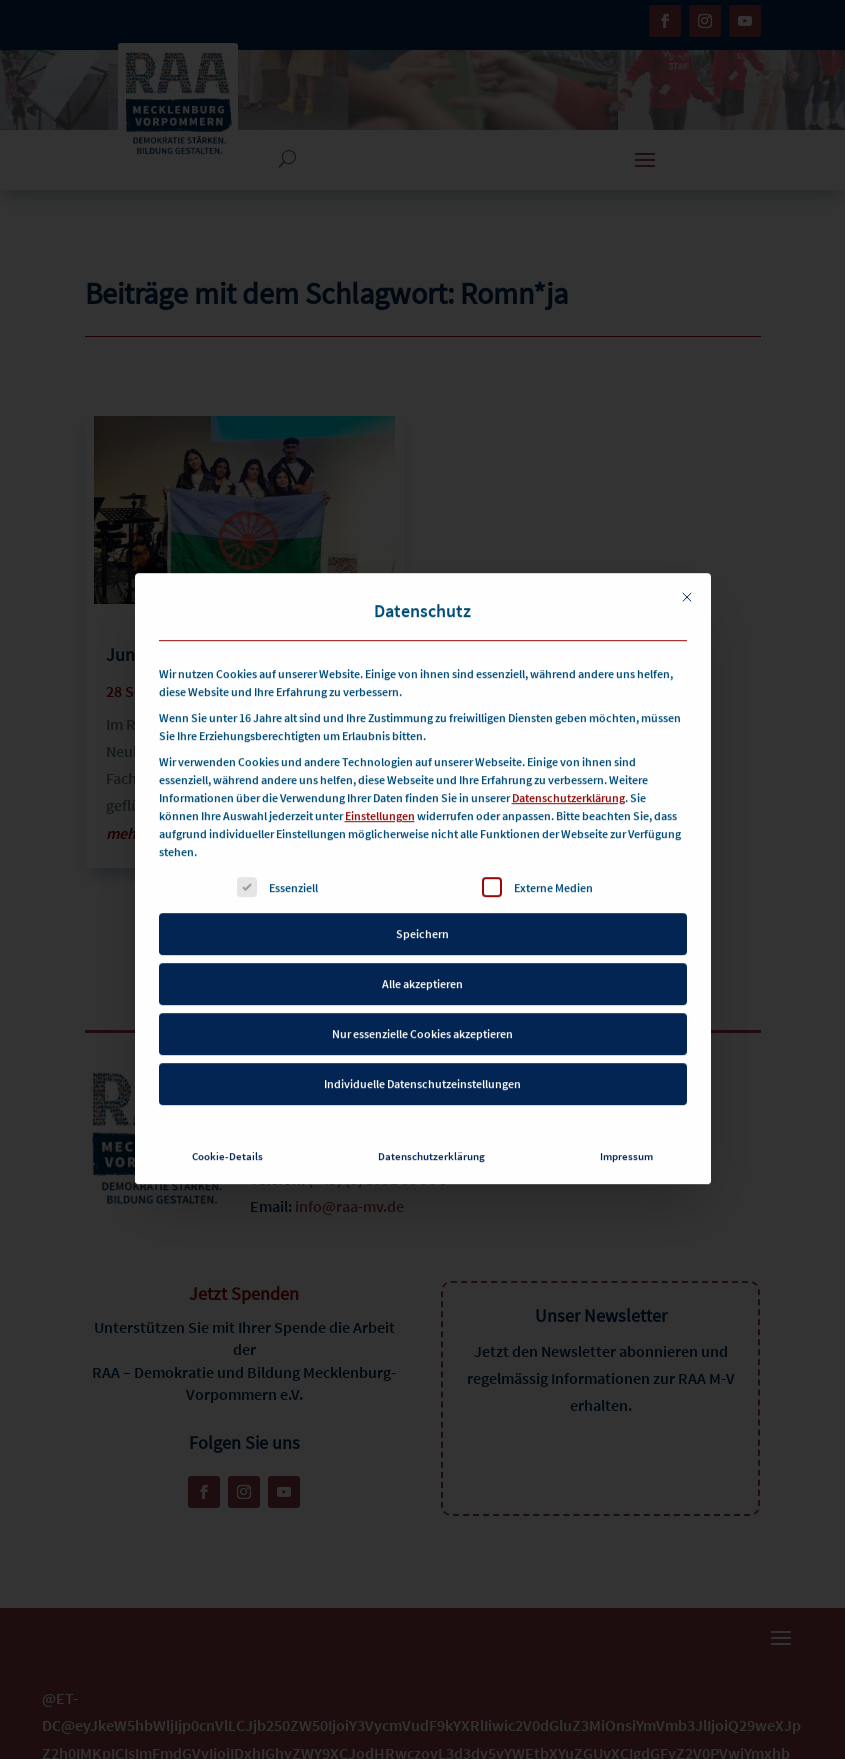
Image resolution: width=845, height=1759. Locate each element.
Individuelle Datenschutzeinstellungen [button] (422, 1052)
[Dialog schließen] (687, 566)
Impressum (626, 1125)
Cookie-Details (227, 1125)
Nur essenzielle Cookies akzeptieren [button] (422, 1002)
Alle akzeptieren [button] (422, 952)
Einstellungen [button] (380, 784)
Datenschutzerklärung (568, 766)
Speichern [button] (422, 902)
